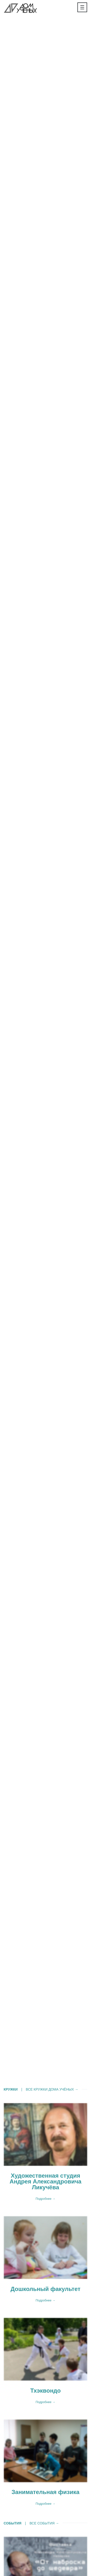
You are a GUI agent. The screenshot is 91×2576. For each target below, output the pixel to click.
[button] (17, 2063)
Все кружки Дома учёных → (52, 2089)
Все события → (44, 2523)
